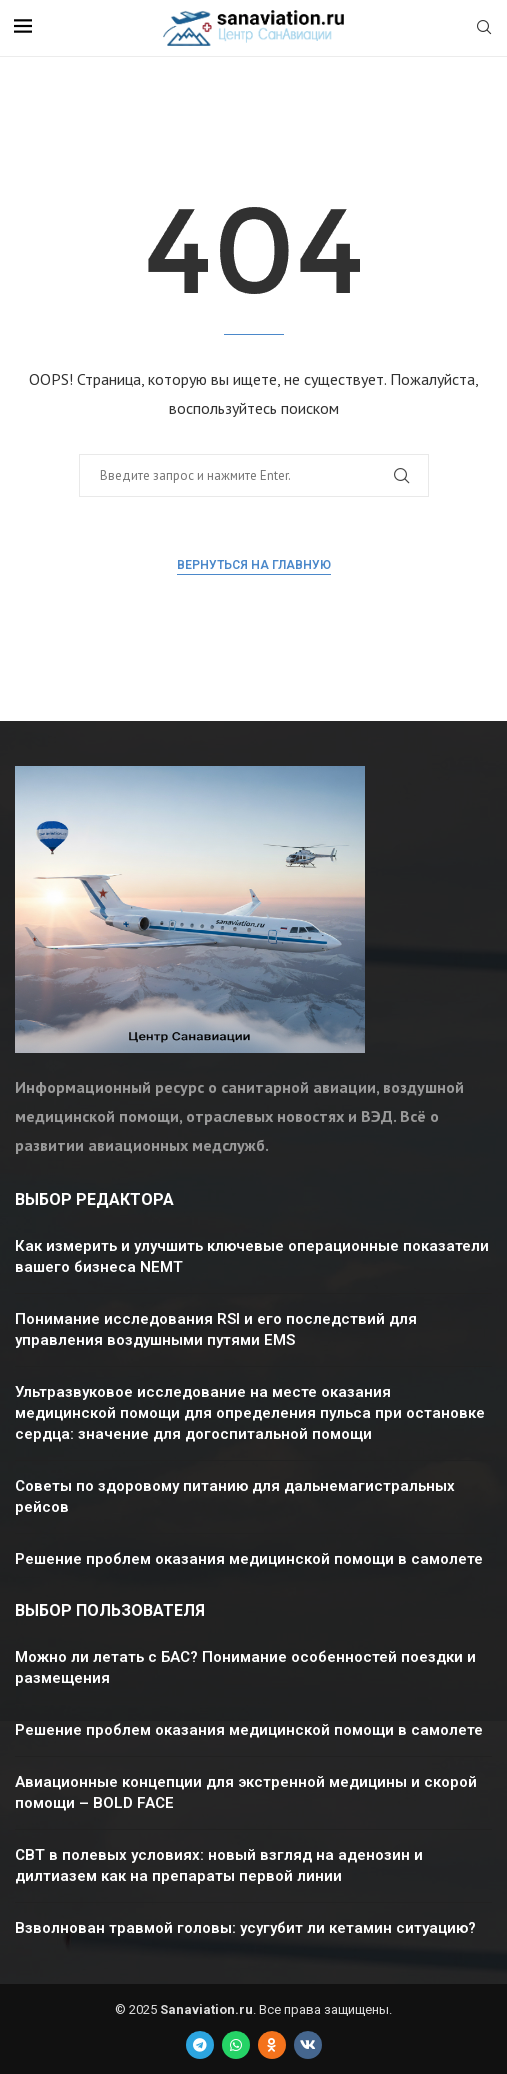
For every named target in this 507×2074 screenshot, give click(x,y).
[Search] (484, 29)
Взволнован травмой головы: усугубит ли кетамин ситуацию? (245, 1928)
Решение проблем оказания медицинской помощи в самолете (249, 1559)
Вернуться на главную (254, 565)
